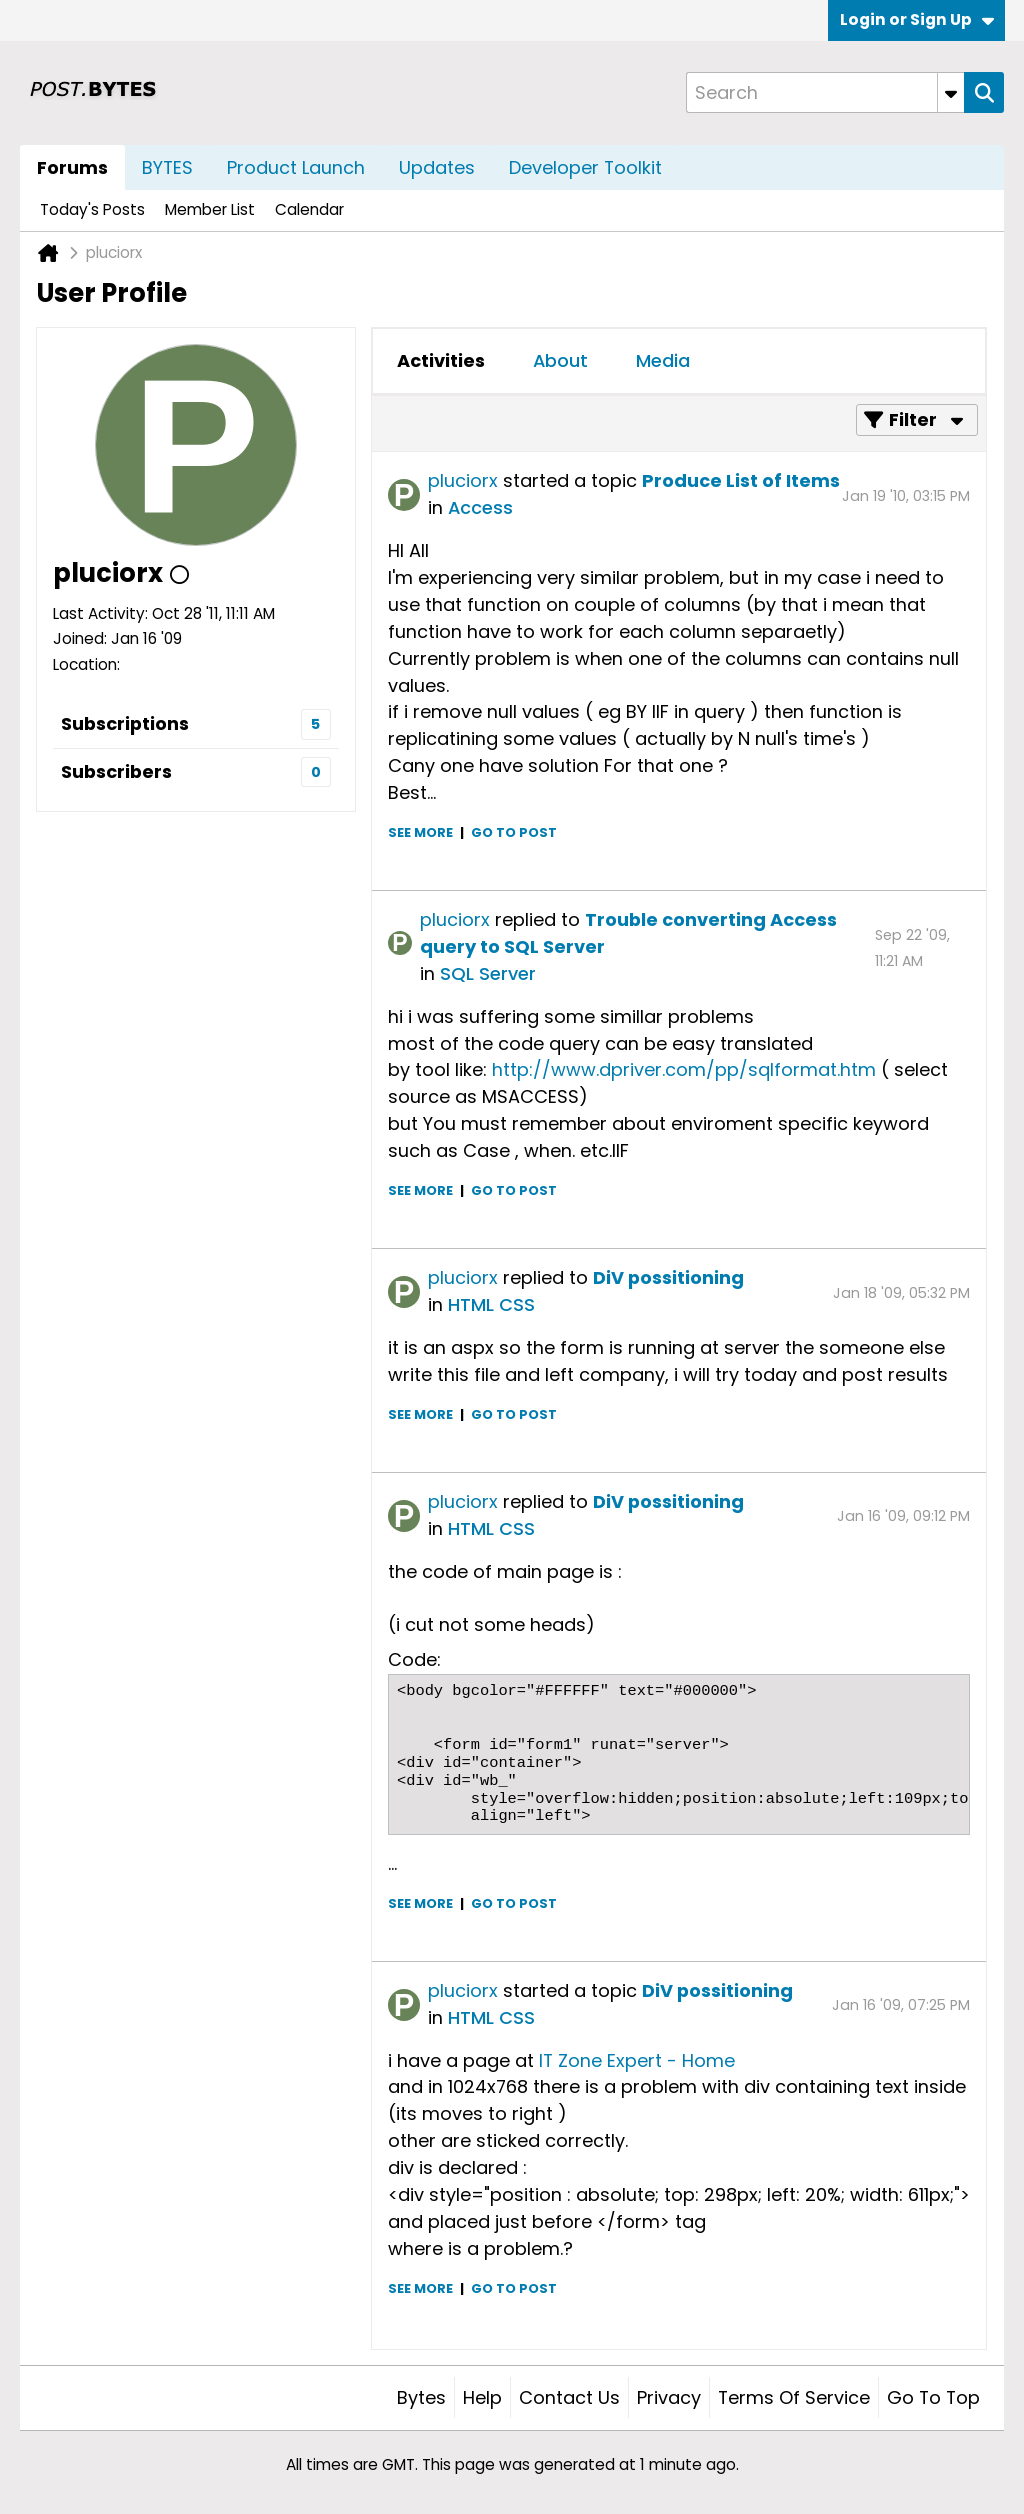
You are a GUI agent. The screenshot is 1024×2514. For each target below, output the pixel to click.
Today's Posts (92, 209)
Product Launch (296, 167)
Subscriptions (125, 723)
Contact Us (569, 2397)
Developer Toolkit (585, 167)
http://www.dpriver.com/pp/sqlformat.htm (684, 1069)
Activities (441, 360)
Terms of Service (794, 2397)
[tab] (441, 361)
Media (663, 360)
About (560, 360)
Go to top (933, 2397)
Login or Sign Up (917, 19)
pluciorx (463, 480)
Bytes (421, 2397)
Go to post (514, 832)
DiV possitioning (668, 1277)
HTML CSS (491, 1304)
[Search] (825, 92)
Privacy (669, 2397)
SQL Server (488, 973)
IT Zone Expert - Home (637, 2060)
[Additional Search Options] (951, 92)
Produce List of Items (741, 480)
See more (420, 832)
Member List (210, 209)
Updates (437, 167)
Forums (72, 167)
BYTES (167, 167)
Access (480, 507)
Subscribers (116, 771)
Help (482, 2397)
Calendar (309, 209)
